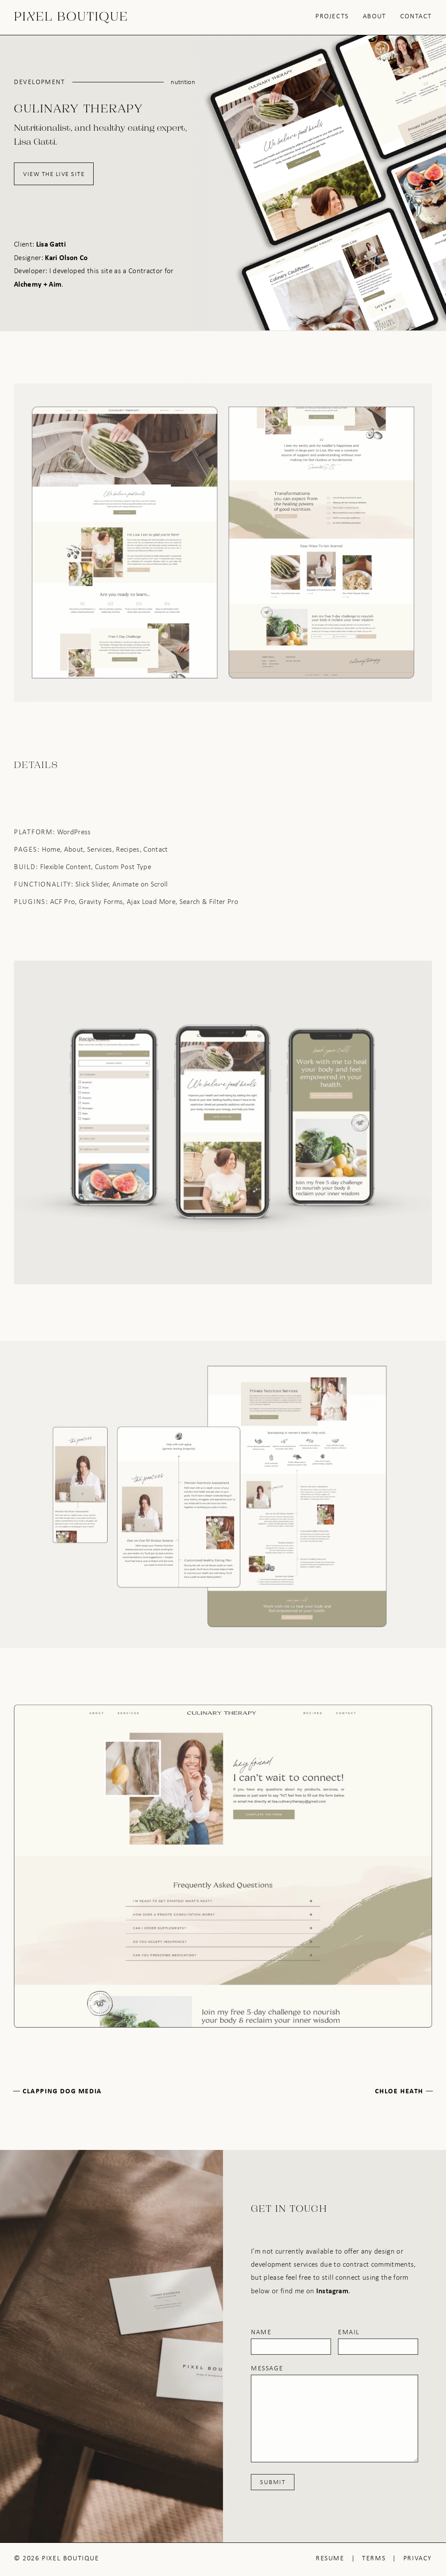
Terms (373, 2558)
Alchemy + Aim (37, 284)
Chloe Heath (399, 2090)
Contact (416, 16)
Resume (330, 2558)
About (374, 16)
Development (39, 82)
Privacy (417, 2558)
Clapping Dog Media (62, 2090)
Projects (332, 16)
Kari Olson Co (66, 257)
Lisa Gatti (51, 244)
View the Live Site (53, 174)
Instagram (332, 2290)
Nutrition (183, 82)
